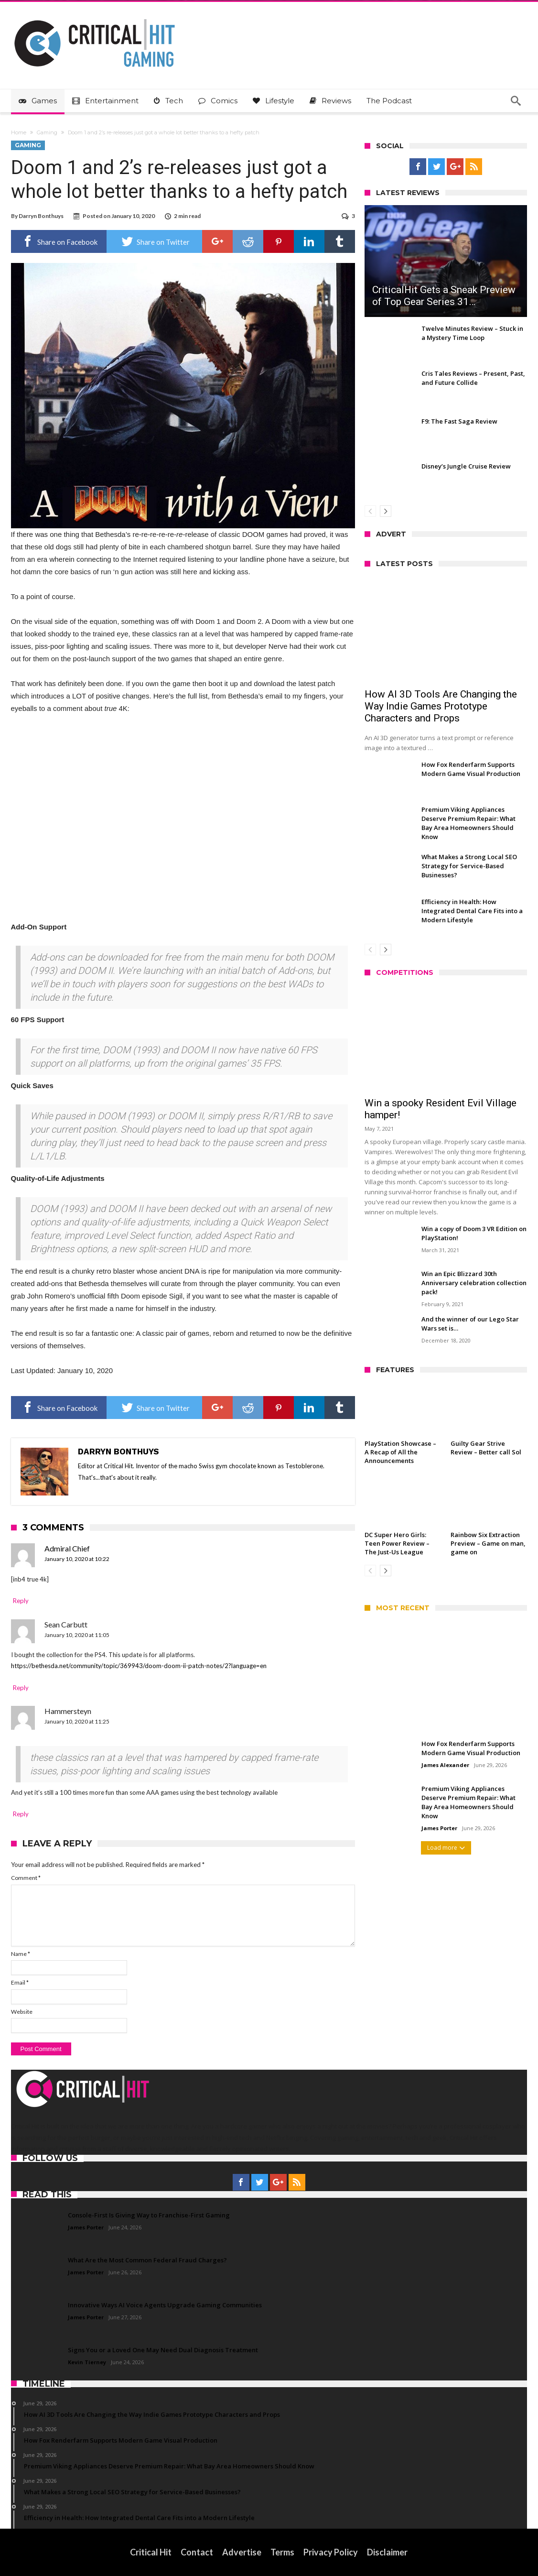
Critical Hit (151, 2552)
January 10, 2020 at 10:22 (76, 1558)
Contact (197, 2552)
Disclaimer (387, 2552)
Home (18, 132)
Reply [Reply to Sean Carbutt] (21, 1688)
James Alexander (445, 1764)
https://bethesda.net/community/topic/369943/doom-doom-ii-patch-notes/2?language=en (139, 1666)
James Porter (439, 1828)
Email (20, 1982)
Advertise (241, 2552)
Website (21, 2011)
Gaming (47, 132)
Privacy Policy (330, 2552)
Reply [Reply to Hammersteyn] (21, 1814)
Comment (26, 1877)
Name (20, 1953)
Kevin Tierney (87, 2362)
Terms (282, 2552)
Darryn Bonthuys (41, 215)
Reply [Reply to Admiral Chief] (21, 1601)
